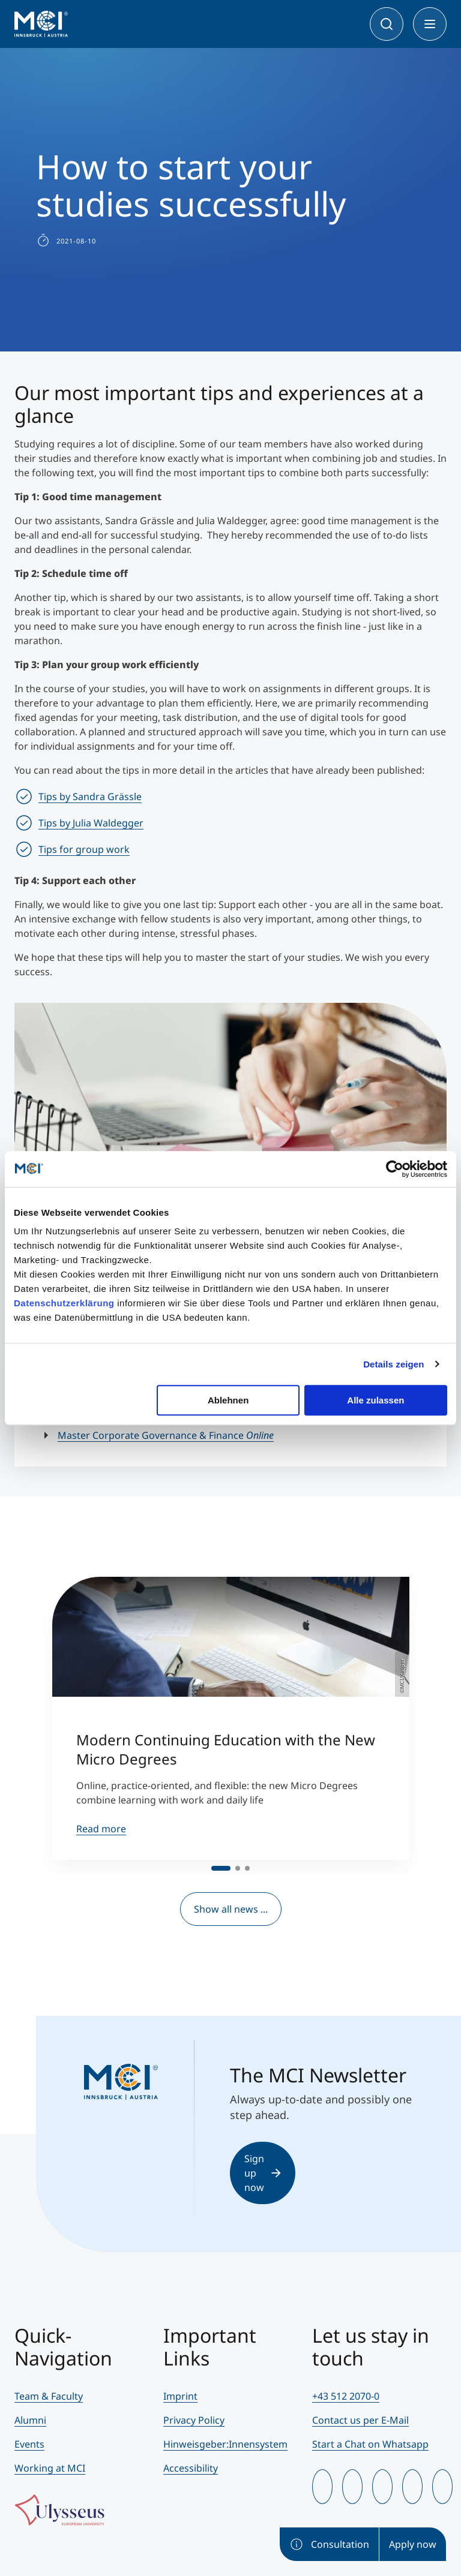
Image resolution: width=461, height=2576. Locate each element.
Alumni (30, 2420)
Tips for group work (84, 849)
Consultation (329, 2544)
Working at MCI (49, 2468)
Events (29, 2444)
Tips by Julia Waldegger (90, 822)
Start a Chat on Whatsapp (370, 2444)
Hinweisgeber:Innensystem (225, 2444)
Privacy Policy (193, 2420)
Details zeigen (393, 1364)
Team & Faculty (48, 2396)
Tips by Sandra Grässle (90, 796)
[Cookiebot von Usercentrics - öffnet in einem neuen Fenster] (394, 1169)
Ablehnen (228, 1400)
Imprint (180, 2396)
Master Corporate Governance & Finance (166, 1435)
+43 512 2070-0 (345, 2396)
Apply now (412, 2544)
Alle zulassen (375, 1400)
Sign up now (262, 2173)
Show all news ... (231, 1909)
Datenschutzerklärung (64, 1303)
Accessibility (190, 2468)
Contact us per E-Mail (360, 2420)
